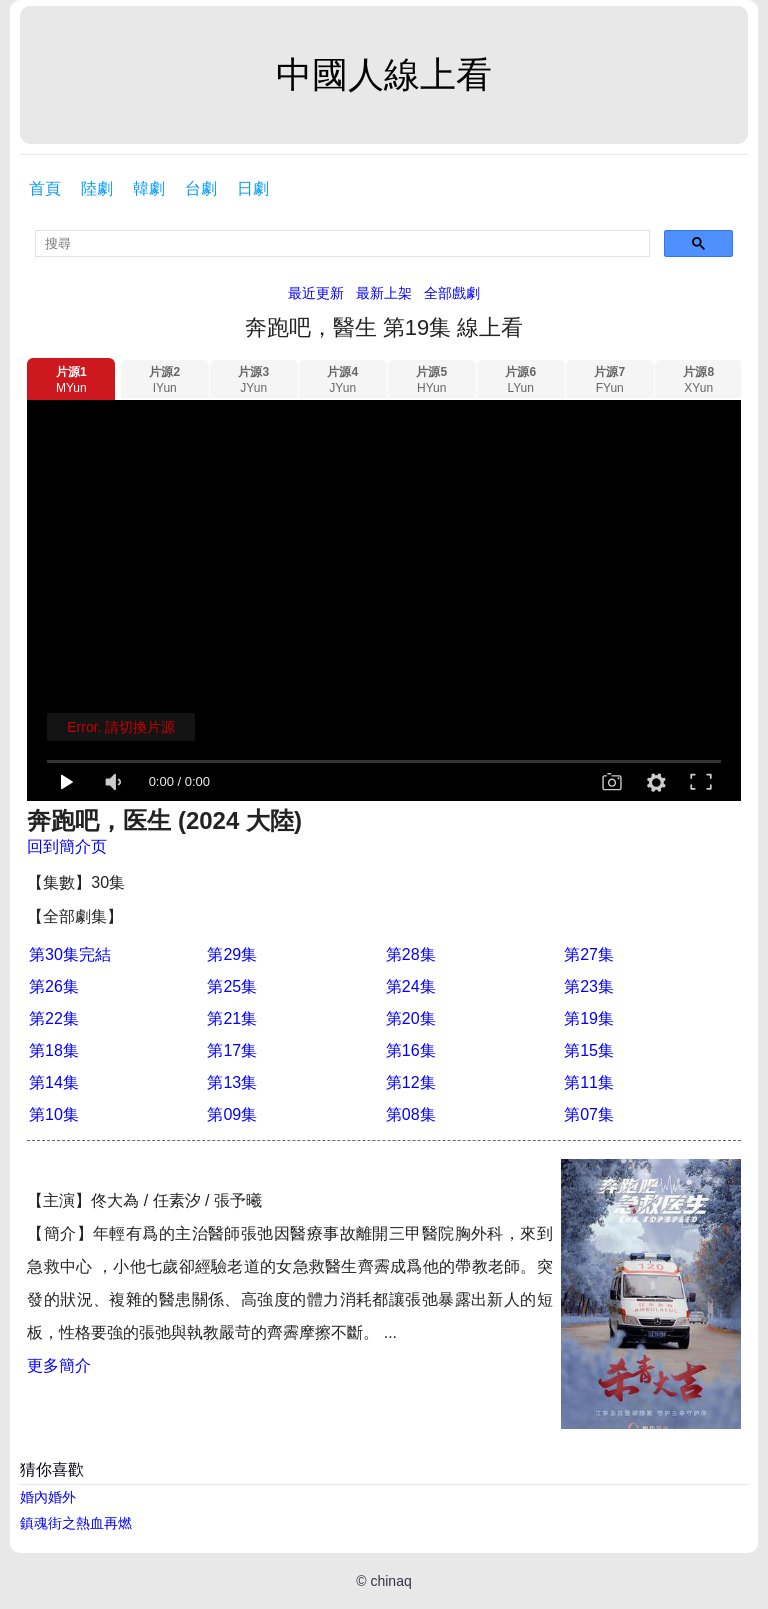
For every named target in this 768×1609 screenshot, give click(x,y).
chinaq (390, 1581)
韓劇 (149, 188)
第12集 (411, 1082)
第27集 (589, 954)
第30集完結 (70, 954)
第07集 (589, 1114)
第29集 (232, 954)
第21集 (232, 1018)
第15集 (589, 1050)
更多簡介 (59, 1365)
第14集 (54, 1082)
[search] (342, 243)
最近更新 (316, 293)
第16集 (411, 1050)
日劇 (253, 188)
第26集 (54, 986)
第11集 (589, 1082)
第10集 (54, 1114)
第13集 (232, 1082)
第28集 (411, 954)
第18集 (54, 1050)
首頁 (45, 188)
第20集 (411, 1018)
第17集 (232, 1050)
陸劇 (97, 188)
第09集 (232, 1114)
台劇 (201, 188)
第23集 (589, 986)
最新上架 (384, 293)
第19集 (589, 1018)
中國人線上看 (384, 74)
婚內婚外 (48, 1497)
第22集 (54, 1018)
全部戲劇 (452, 293)
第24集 (411, 986)
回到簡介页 (67, 846)
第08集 (411, 1114)
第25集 (232, 986)
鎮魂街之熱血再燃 (76, 1523)
